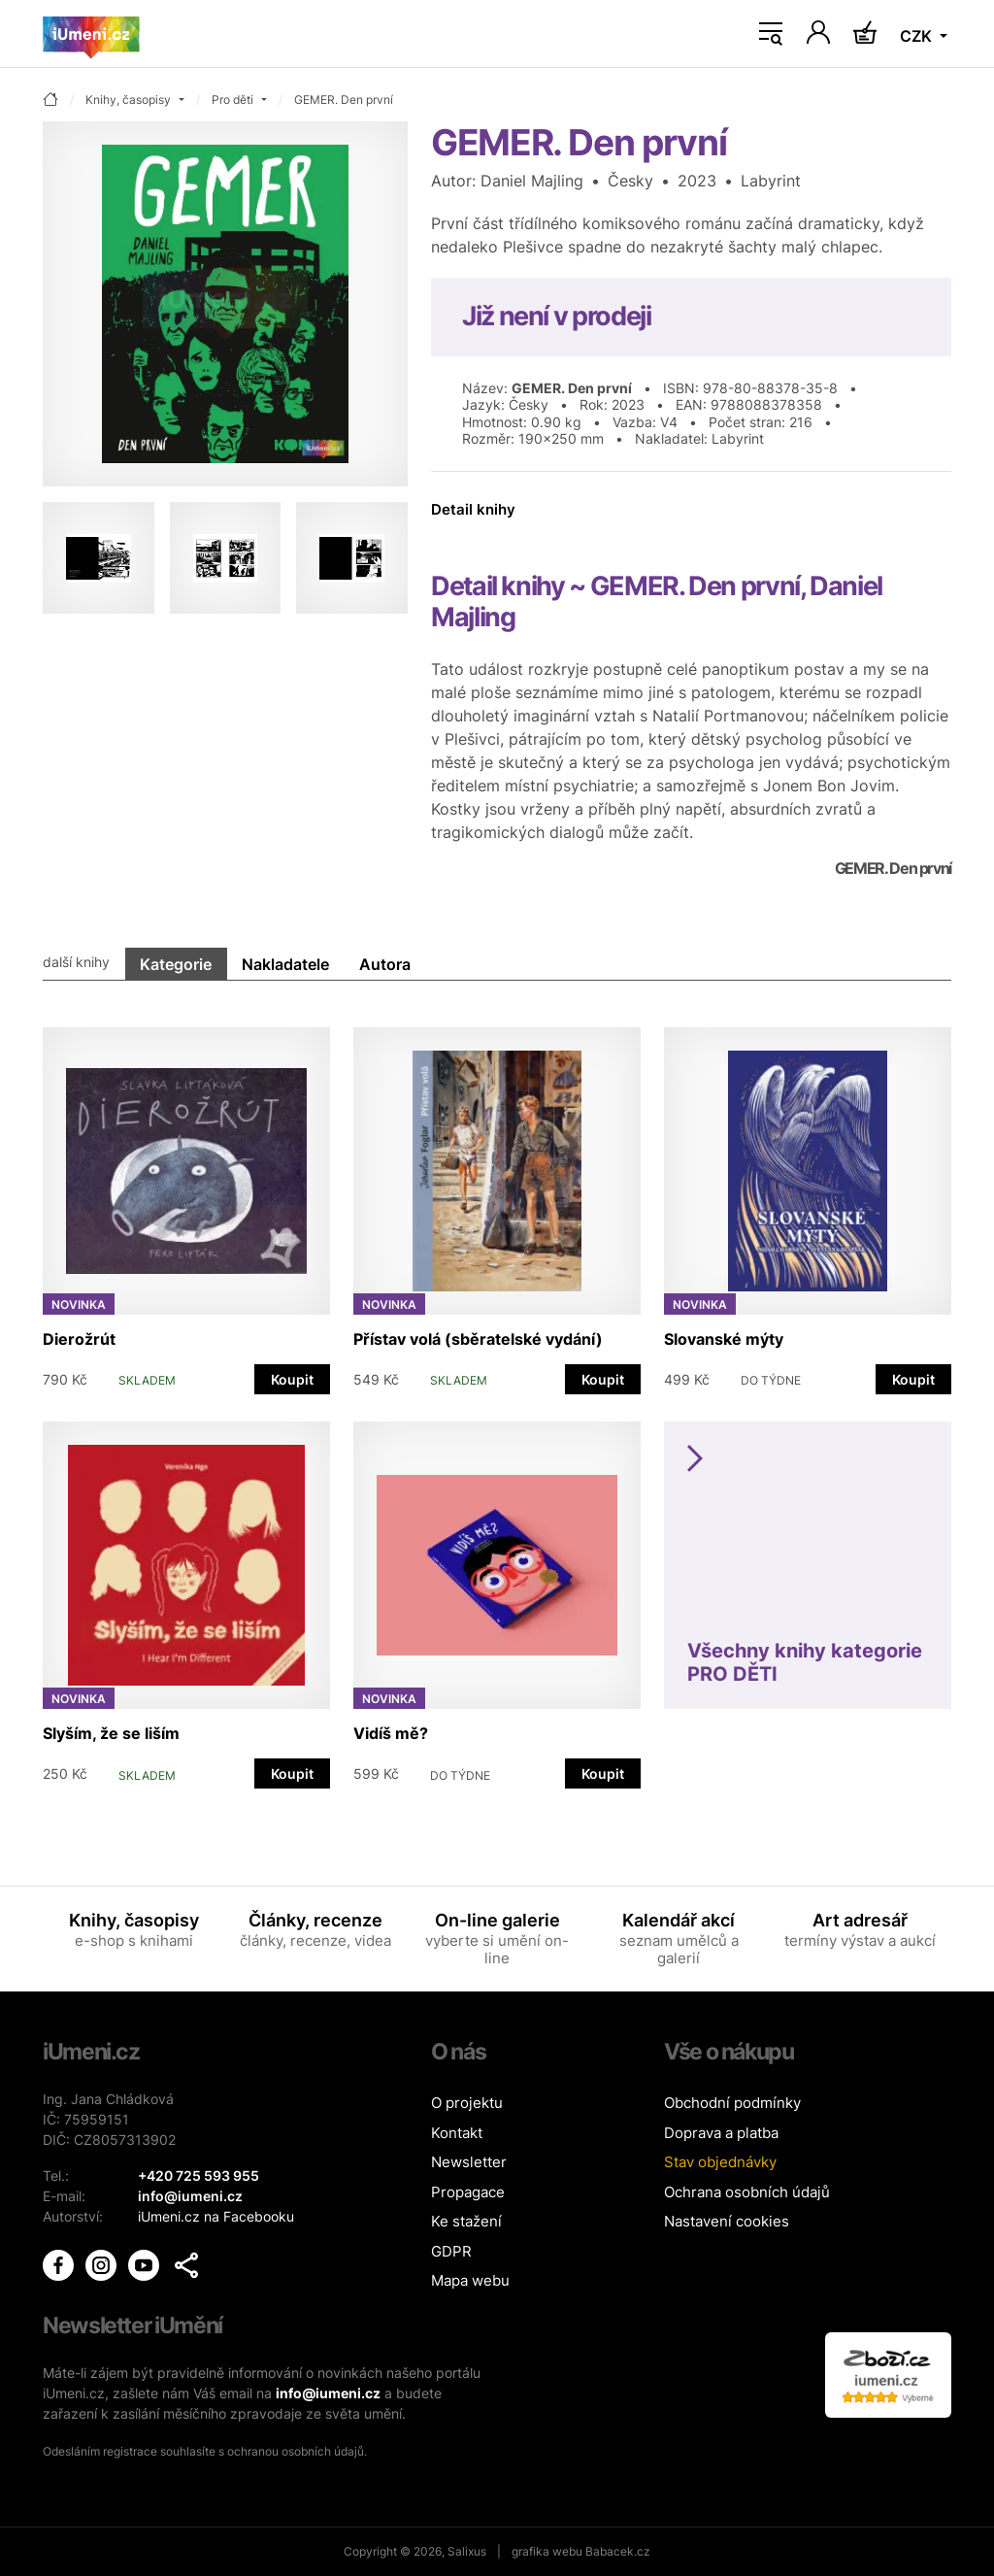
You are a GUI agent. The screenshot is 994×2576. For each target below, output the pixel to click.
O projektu (467, 2102)
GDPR (451, 2251)
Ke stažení (466, 2221)
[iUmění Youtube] (145, 2264)
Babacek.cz (617, 2551)
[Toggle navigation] (770, 33)
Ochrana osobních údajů (747, 2192)
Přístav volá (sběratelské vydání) (478, 1339)
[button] (186, 2265)
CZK (918, 36)
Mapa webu (470, 2280)
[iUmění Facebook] (60, 2264)
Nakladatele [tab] (285, 964)
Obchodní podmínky (732, 2102)
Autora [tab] (385, 964)
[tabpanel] (497, 1398)
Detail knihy (473, 509)
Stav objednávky (720, 2162)
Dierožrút (79, 1339)
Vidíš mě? (390, 1733)
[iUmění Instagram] (102, 2264)
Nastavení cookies (726, 2221)
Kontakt (456, 2133)
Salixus (466, 2551)
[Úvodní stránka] (91, 34)
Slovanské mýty (723, 1339)
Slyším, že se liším (111, 1733)
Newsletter (469, 2162)
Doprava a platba (721, 2133)
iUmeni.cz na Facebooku (216, 2216)
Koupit (292, 1379)
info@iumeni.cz (328, 2393)
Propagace (468, 2192)
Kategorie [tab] (176, 964)
